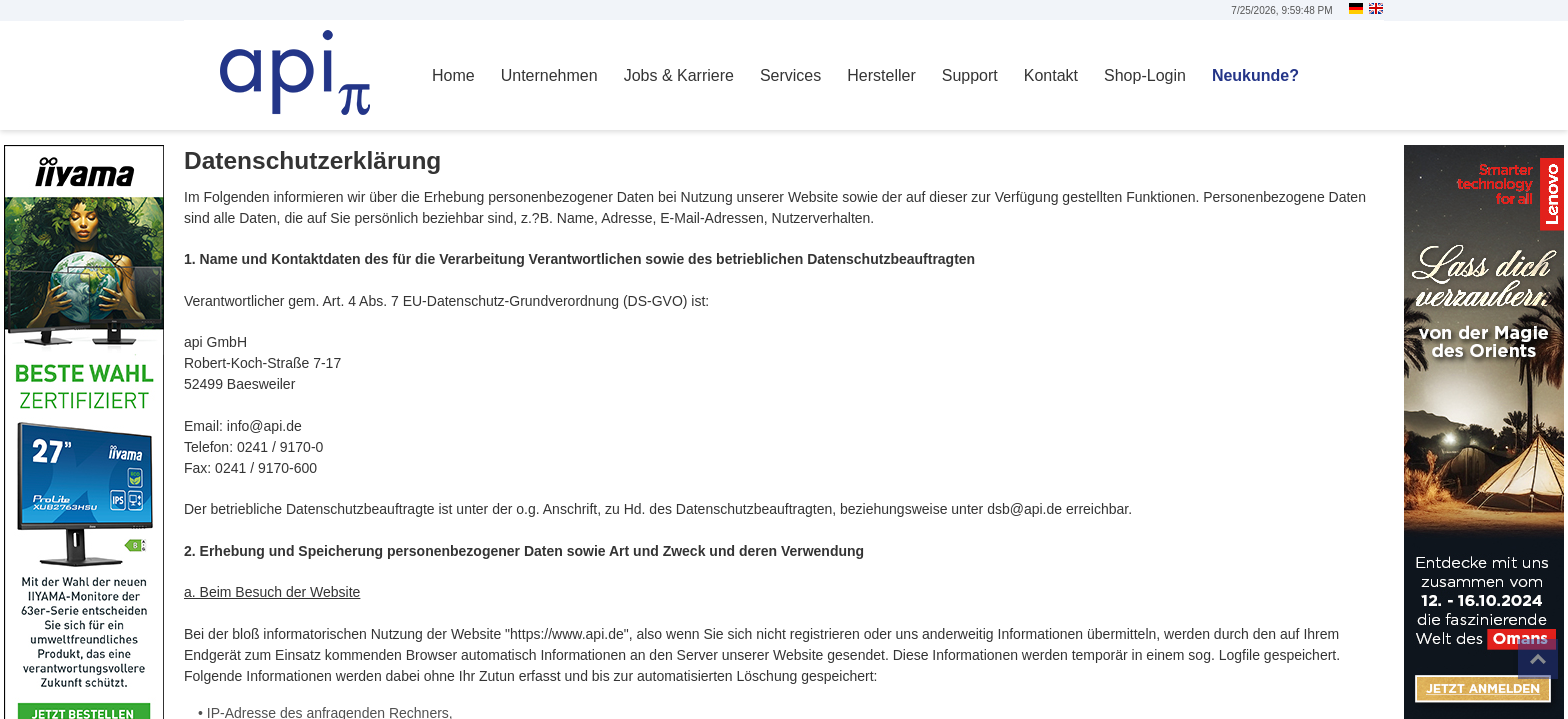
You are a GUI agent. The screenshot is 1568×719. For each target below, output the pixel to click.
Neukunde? (1255, 75)
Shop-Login (1145, 75)
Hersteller (881, 75)
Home (453, 75)
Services (790, 75)
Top (1538, 659)
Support (970, 75)
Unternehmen (549, 75)
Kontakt (1051, 75)
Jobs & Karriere (679, 75)
